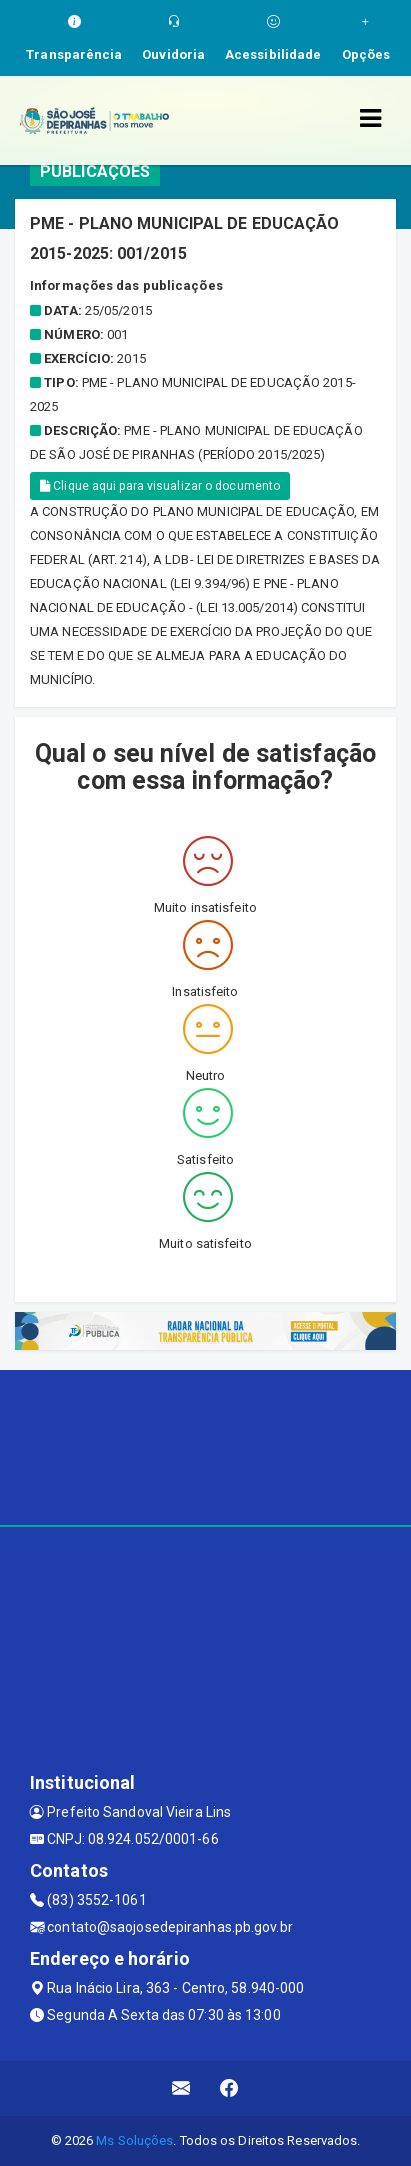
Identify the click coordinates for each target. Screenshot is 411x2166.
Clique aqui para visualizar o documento (160, 486)
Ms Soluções (134, 2140)
